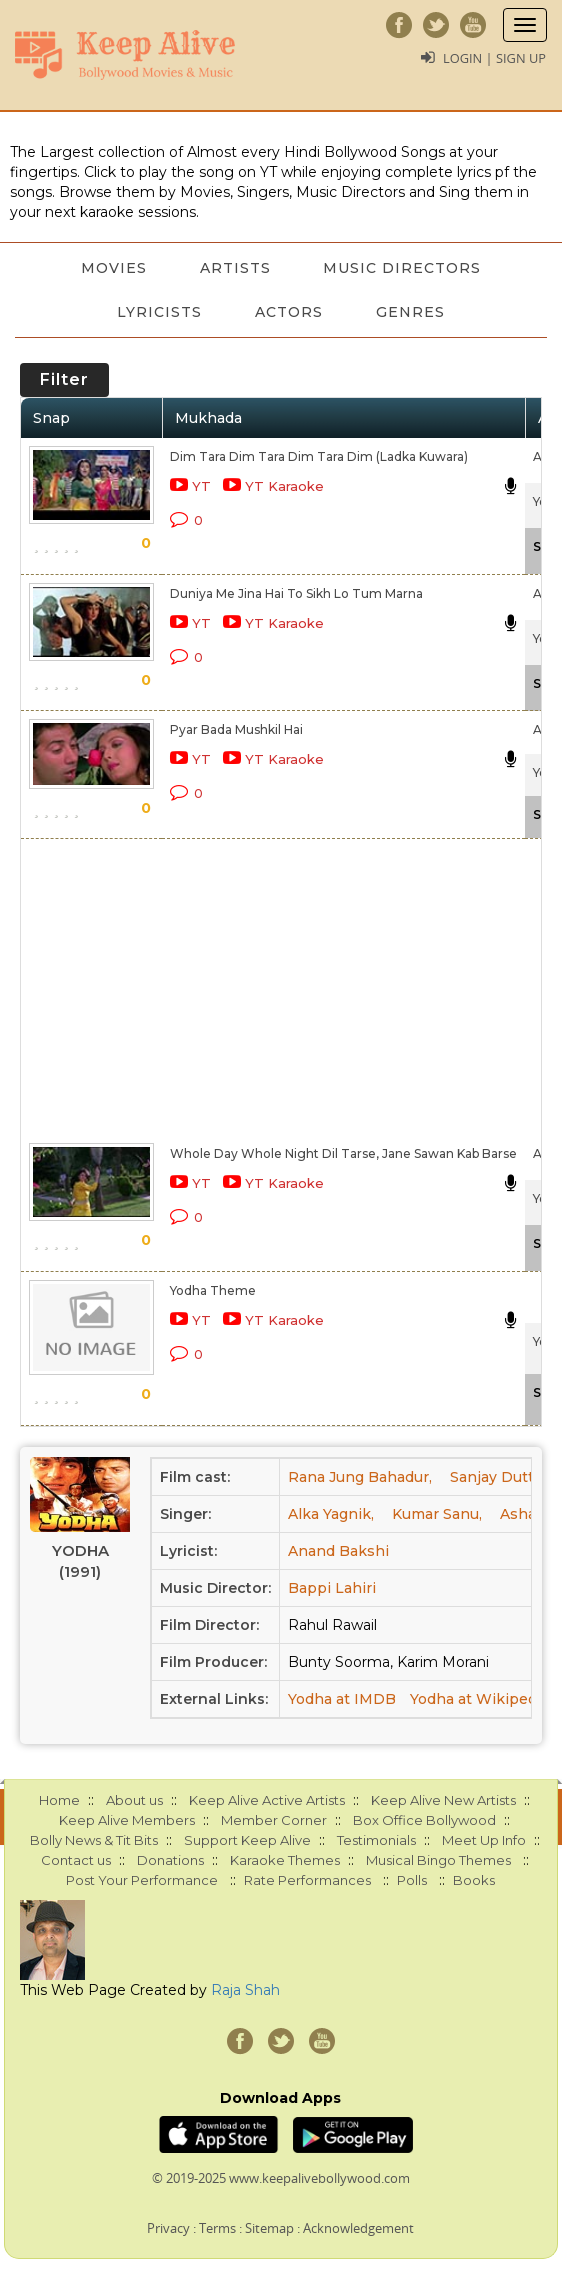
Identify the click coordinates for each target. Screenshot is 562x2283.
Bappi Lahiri (332, 1588)
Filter (64, 379)
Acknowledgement (358, 2228)
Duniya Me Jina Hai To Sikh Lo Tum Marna (296, 593)
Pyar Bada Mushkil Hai (236, 729)
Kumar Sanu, (437, 1514)
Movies (111, 268)
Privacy (168, 2228)
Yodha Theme (213, 1290)
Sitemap (269, 2228)
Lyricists (156, 312)
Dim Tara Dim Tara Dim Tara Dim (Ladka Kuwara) (319, 456)
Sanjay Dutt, (493, 1477)
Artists (235, 268)
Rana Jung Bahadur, (360, 1477)
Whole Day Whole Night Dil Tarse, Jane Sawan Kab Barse (343, 1153)
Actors (289, 312)
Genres (413, 312)
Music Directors (406, 268)
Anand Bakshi (338, 1551)
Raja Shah (245, 1990)
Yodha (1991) (80, 1561)
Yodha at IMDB (342, 1699)
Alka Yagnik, (331, 1514)
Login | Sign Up (494, 58)
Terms (217, 2228)
